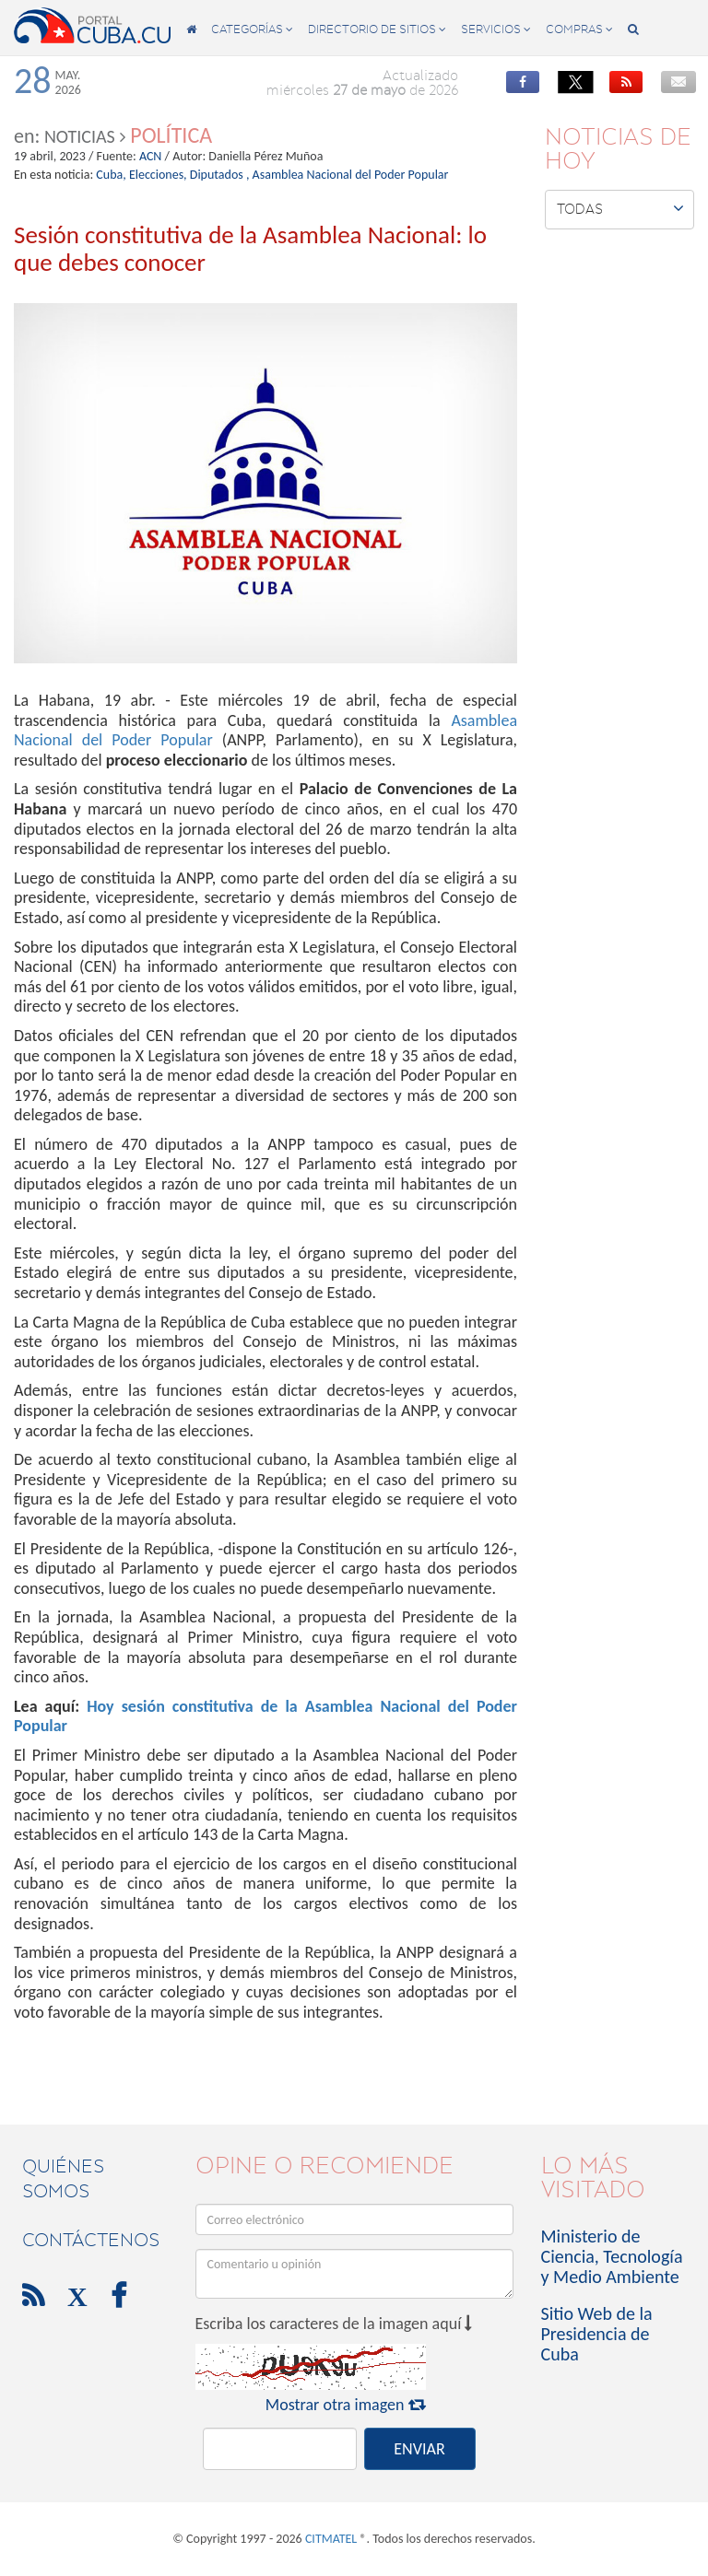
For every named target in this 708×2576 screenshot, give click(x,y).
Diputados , (220, 174)
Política (171, 135)
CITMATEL (331, 2539)
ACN (150, 156)
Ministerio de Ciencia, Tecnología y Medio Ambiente (612, 2256)
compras (579, 29)
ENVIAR (419, 2449)
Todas (620, 208)
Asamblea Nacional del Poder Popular (351, 174)
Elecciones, (158, 174)
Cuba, (110, 174)
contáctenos (90, 2240)
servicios (496, 29)
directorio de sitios (377, 29)
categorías (252, 29)
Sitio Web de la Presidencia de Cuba (597, 2333)
